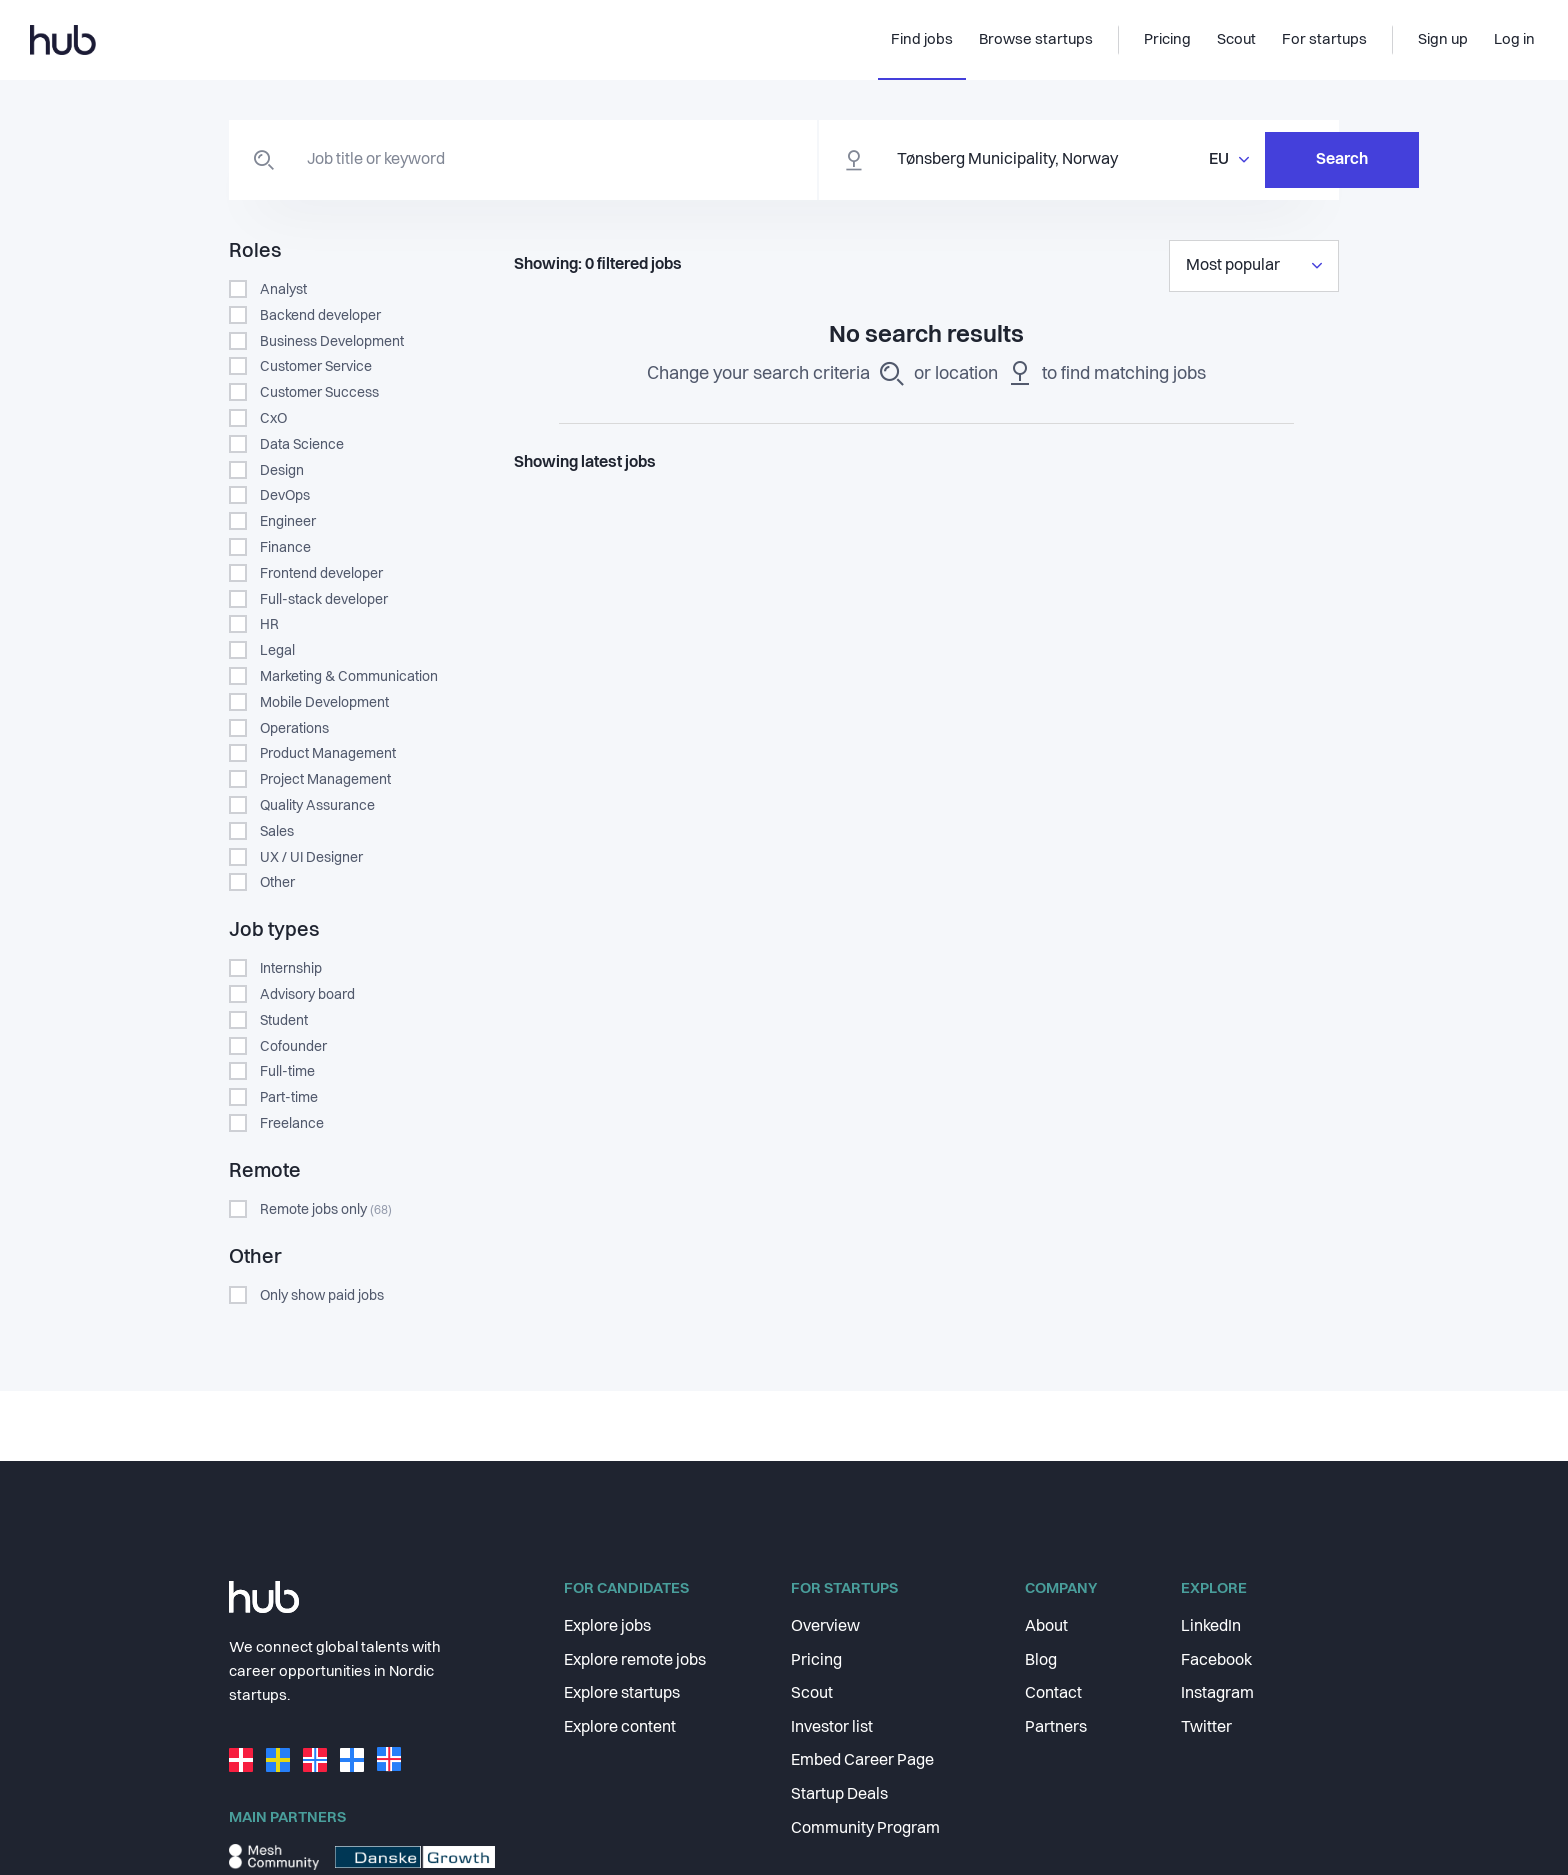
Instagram (1217, 1694)
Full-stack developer (324, 600)
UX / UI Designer (311, 858)
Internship (291, 969)
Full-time (287, 1072)
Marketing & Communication (349, 677)
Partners (1056, 1728)
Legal (277, 651)
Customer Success (319, 393)
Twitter (1206, 1728)
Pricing (816, 1661)
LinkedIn (1211, 1627)
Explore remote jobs (635, 1661)
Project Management (325, 780)
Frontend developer (321, 574)
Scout (812, 1694)
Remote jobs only (326, 1210)
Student (284, 1021)
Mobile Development (324, 703)
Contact (1053, 1694)
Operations (294, 729)
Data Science (302, 445)
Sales (277, 832)
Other (277, 883)
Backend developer (320, 316)
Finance (285, 548)
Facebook (1216, 1661)
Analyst (283, 290)
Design (282, 471)
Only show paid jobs (322, 1296)
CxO (273, 419)
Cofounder (293, 1047)
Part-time (289, 1098)
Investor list (832, 1728)
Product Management (328, 754)
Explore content (620, 1728)
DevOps (285, 496)
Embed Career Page (862, 1761)
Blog (1041, 1661)
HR (269, 625)
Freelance (292, 1124)
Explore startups (622, 1694)
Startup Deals (839, 1795)
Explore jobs (607, 1627)
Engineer (288, 522)
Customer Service (316, 367)
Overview (825, 1627)
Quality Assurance (317, 806)
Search (1239, 160)
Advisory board (307, 995)
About (1046, 1627)
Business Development (332, 342)
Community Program (865, 1829)
